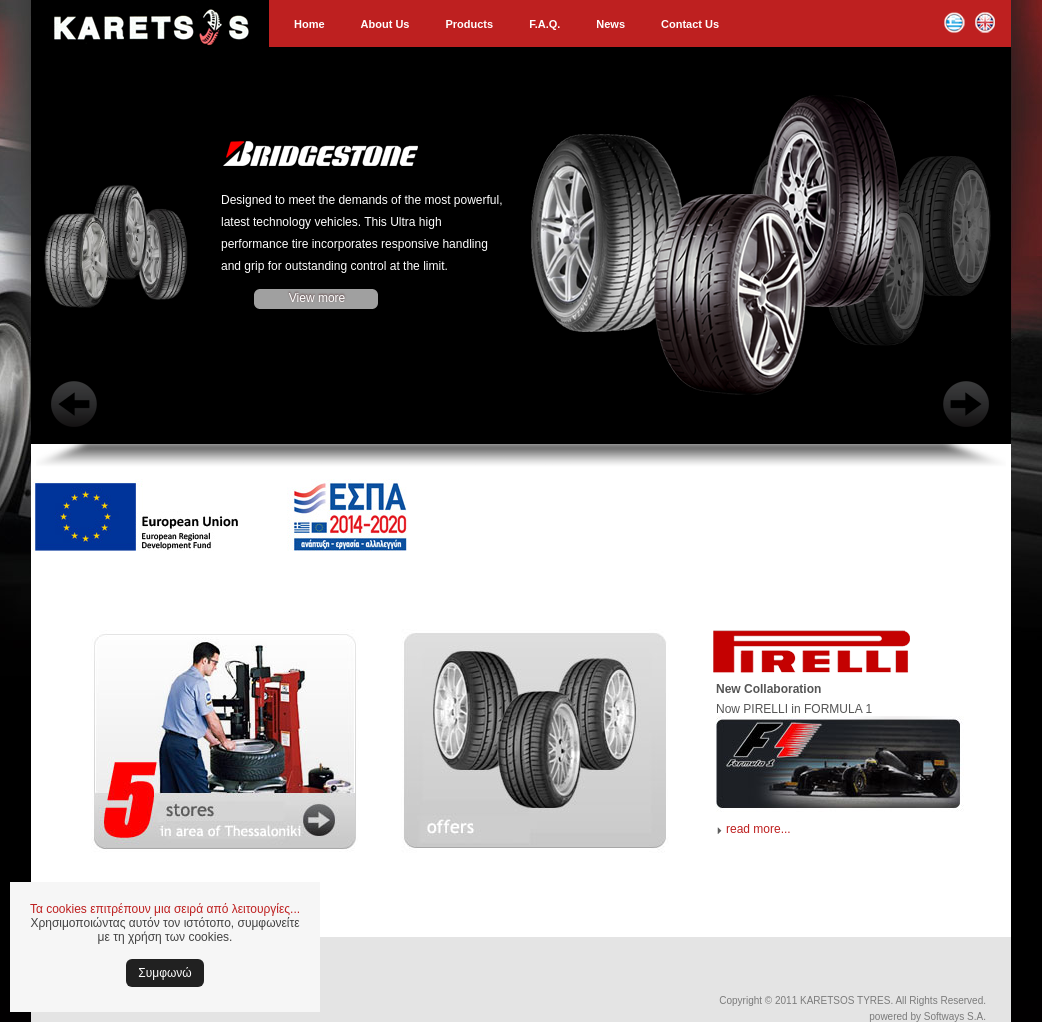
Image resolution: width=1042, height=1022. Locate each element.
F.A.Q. (544, 24)
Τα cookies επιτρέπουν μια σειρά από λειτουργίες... (165, 909)
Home (309, 24)
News (610, 24)
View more (317, 298)
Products (469, 24)
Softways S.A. (955, 1016)
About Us (385, 24)
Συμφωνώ (164, 973)
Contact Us (690, 24)
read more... (758, 829)
